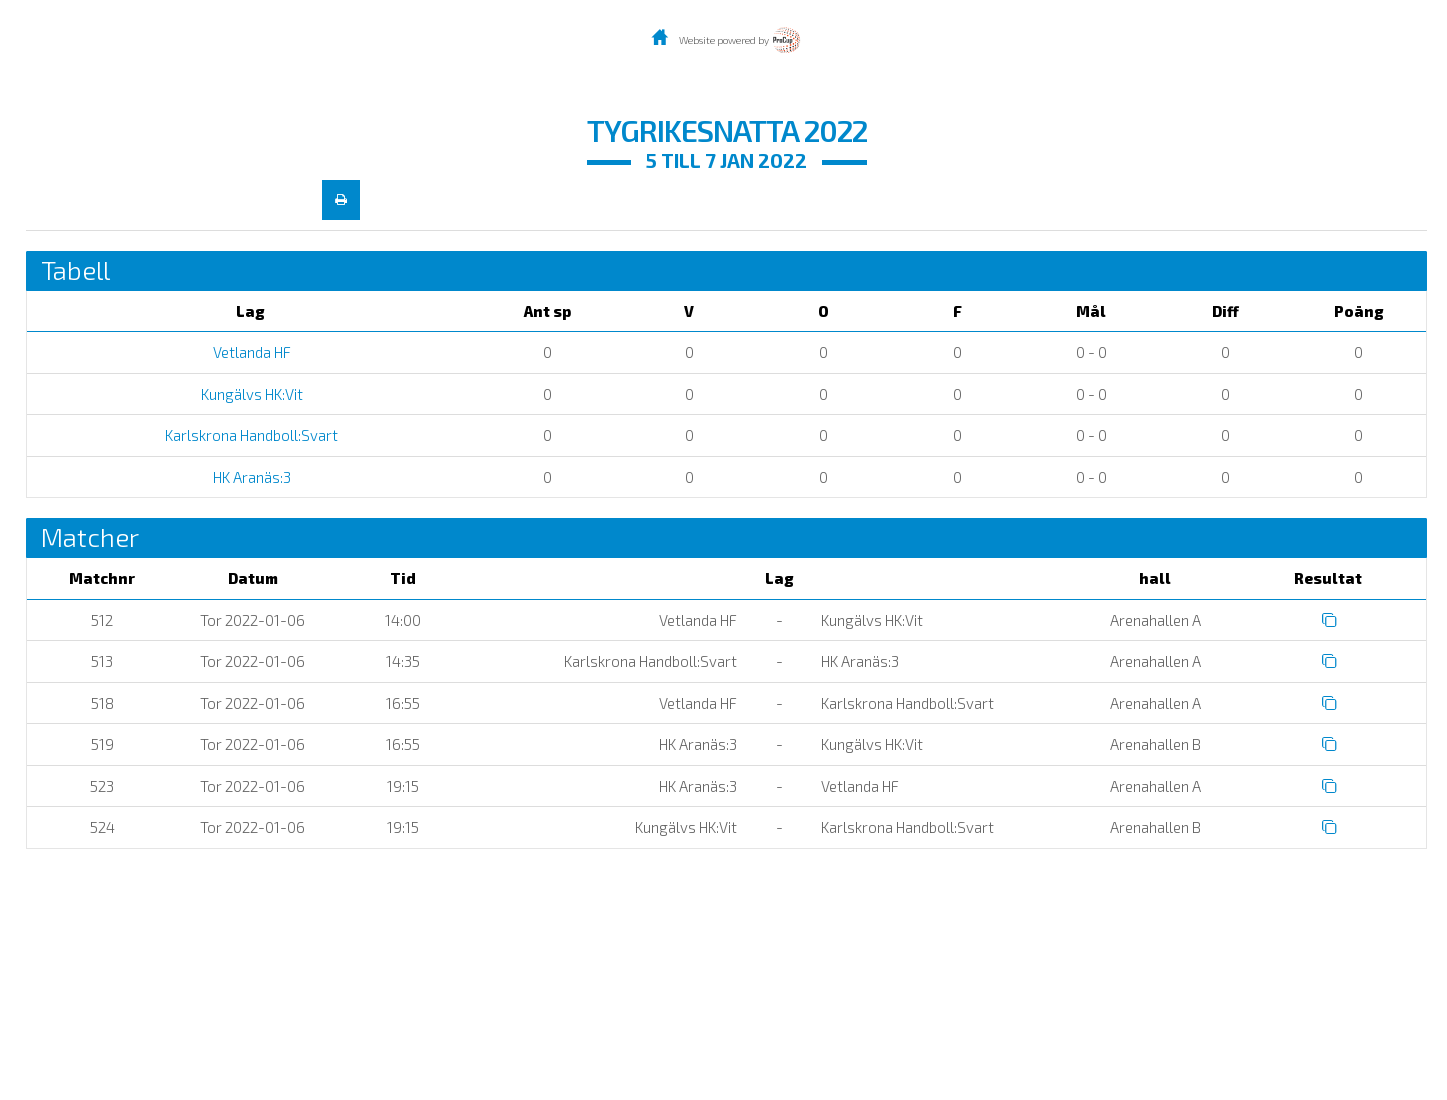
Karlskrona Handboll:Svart (250, 435)
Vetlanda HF (250, 352)
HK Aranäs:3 (250, 477)
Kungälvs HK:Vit (250, 394)
